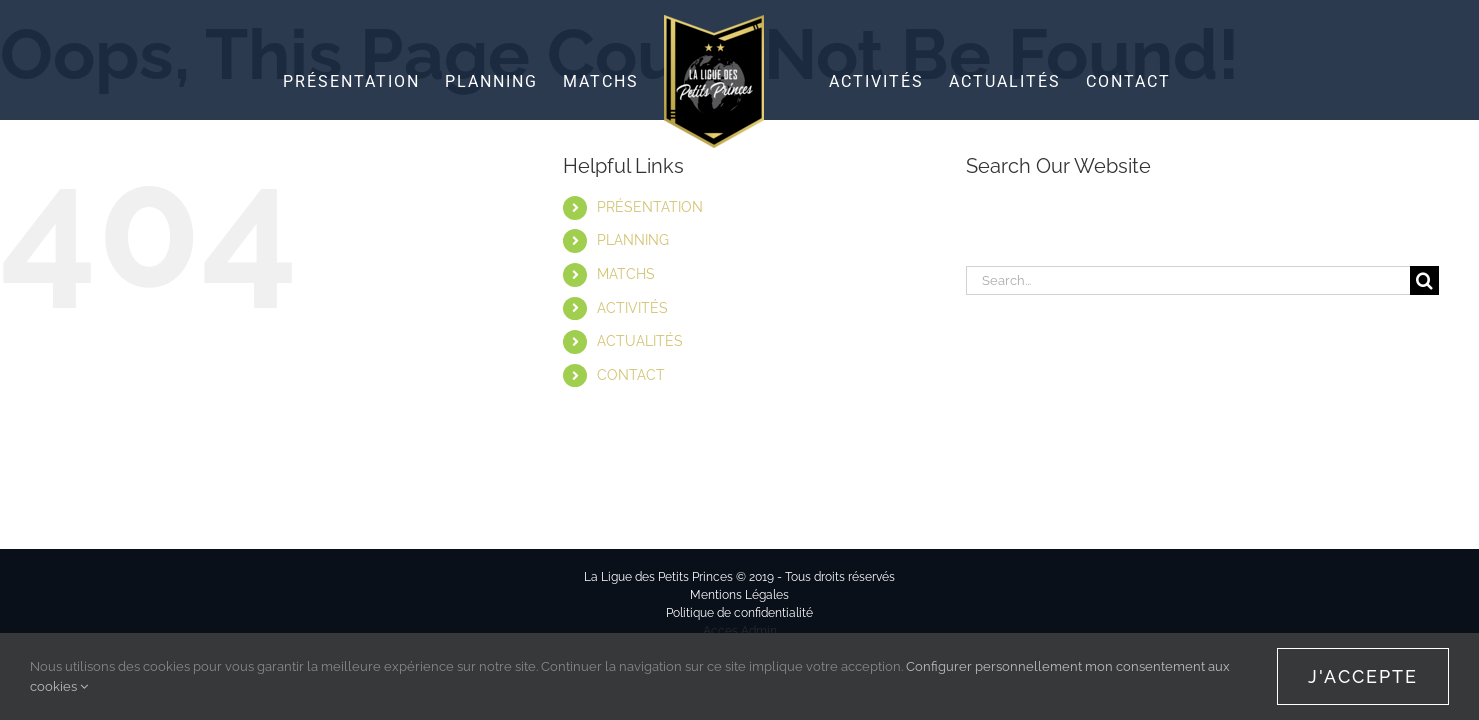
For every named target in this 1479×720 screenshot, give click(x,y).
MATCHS (626, 274)
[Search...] (1188, 280)
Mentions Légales (739, 595)
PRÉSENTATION (650, 207)
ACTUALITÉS (640, 341)
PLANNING (633, 240)
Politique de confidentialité (739, 613)
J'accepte (1363, 676)
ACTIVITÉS (632, 308)
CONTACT (631, 375)
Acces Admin (740, 631)
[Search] (1424, 280)
